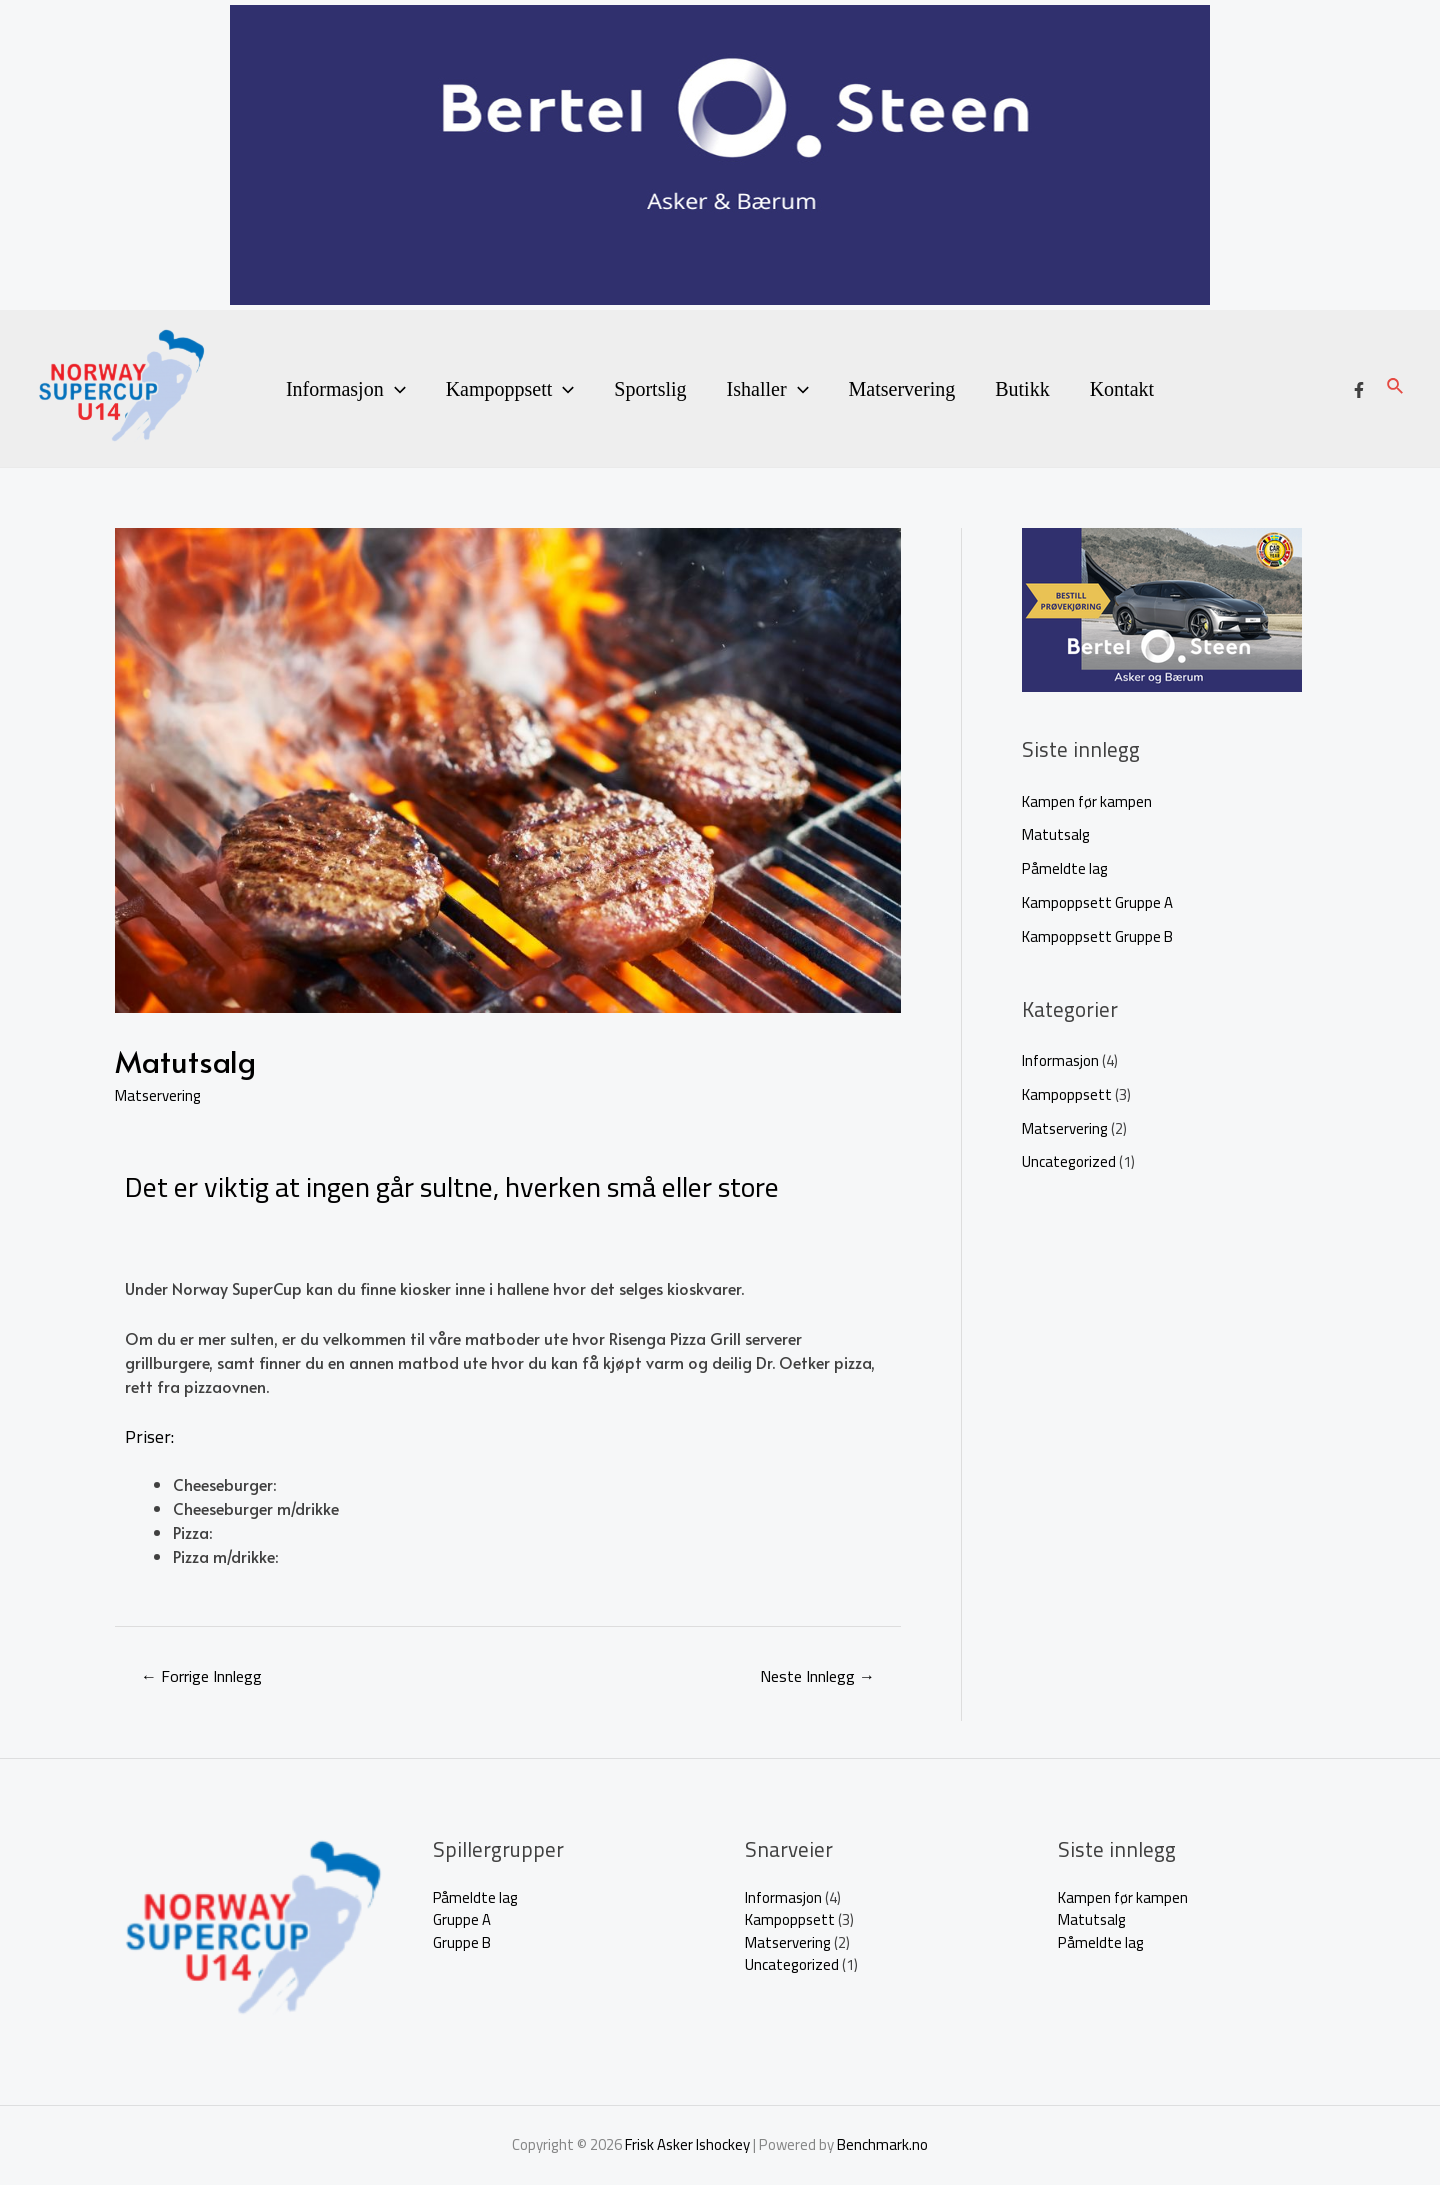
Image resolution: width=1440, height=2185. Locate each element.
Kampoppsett (510, 389)
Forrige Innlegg (201, 1676)
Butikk (1022, 389)
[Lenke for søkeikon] (1396, 388)
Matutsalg (1056, 834)
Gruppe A (462, 1919)
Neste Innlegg (817, 1676)
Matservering (902, 389)
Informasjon (346, 389)
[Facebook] (1359, 390)
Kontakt (1122, 389)
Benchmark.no (882, 2144)
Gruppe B (462, 1942)
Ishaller (768, 389)
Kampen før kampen (1087, 801)
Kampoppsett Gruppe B (1097, 936)
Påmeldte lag (1065, 868)
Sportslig (650, 389)
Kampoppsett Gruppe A (1097, 902)
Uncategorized (1069, 1161)
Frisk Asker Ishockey (687, 2144)
